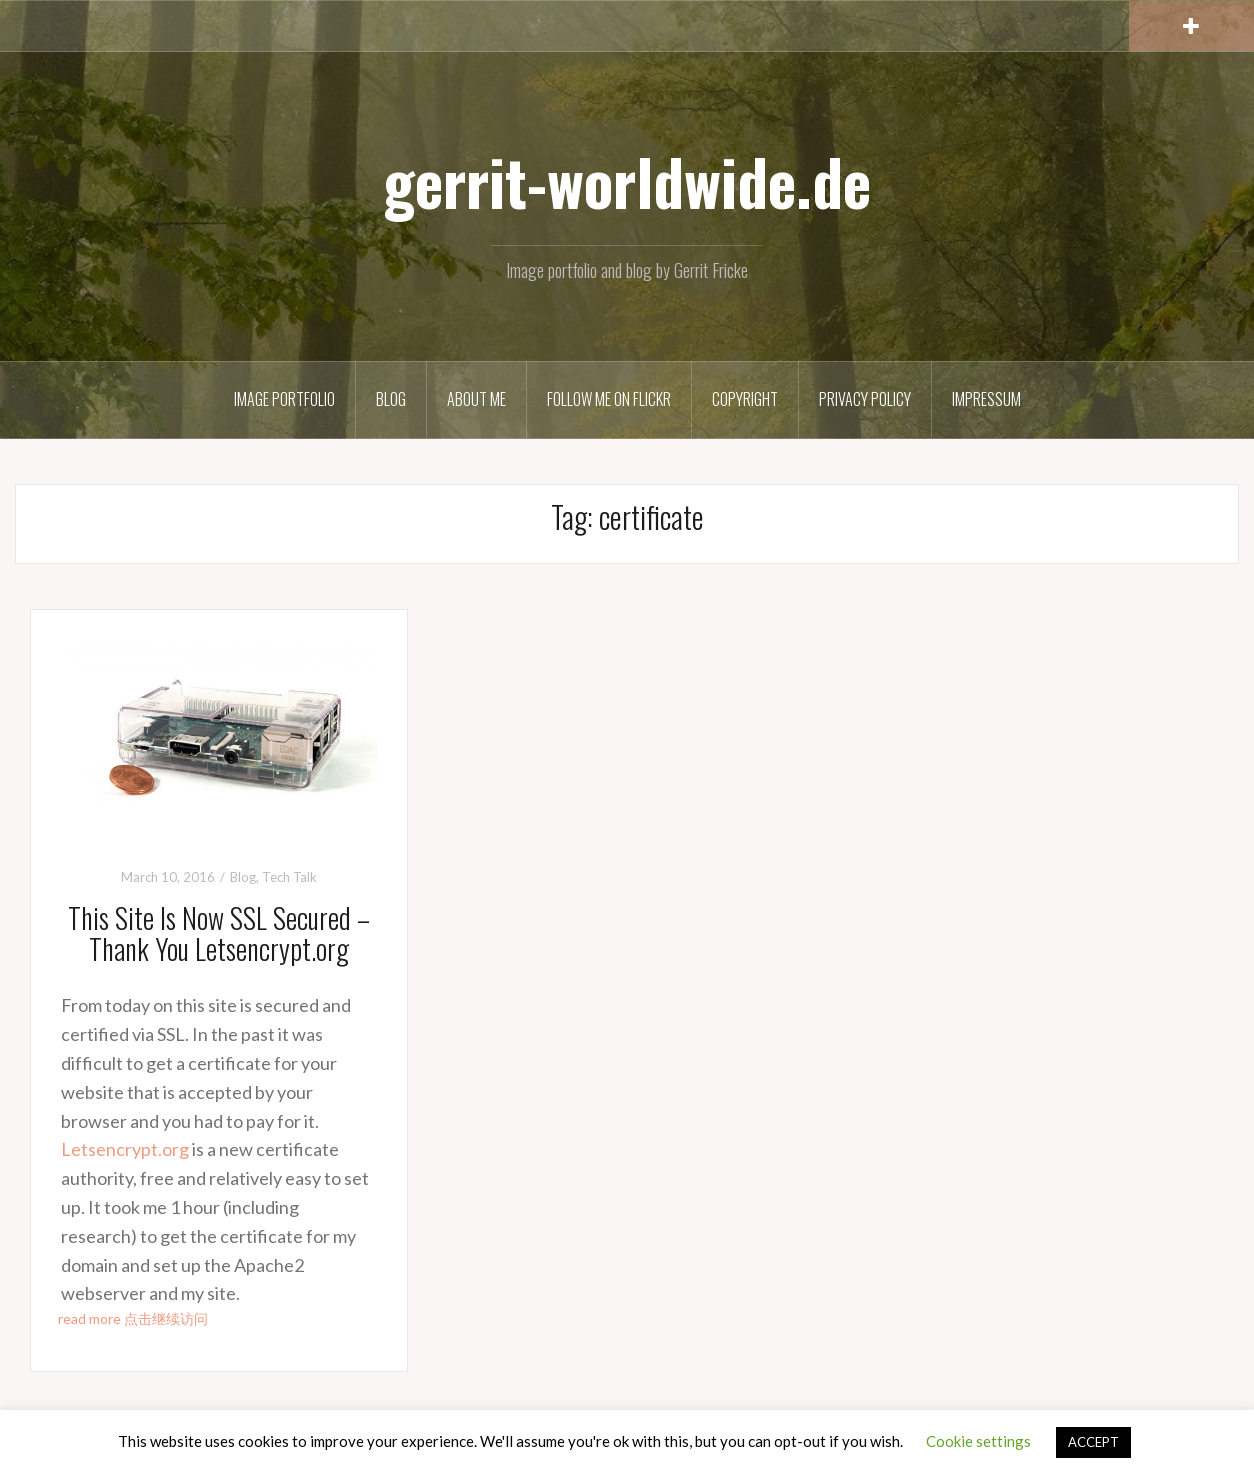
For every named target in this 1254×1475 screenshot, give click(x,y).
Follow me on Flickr (609, 399)
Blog (391, 399)
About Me (476, 399)
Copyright (745, 399)
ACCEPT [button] (1093, 1442)
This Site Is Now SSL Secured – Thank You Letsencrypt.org (219, 933)
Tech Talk (289, 877)
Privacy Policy (865, 399)
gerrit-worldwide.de (627, 181)
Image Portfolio (284, 399)
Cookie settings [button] (978, 1441)
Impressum (986, 399)
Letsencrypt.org (125, 1149)
